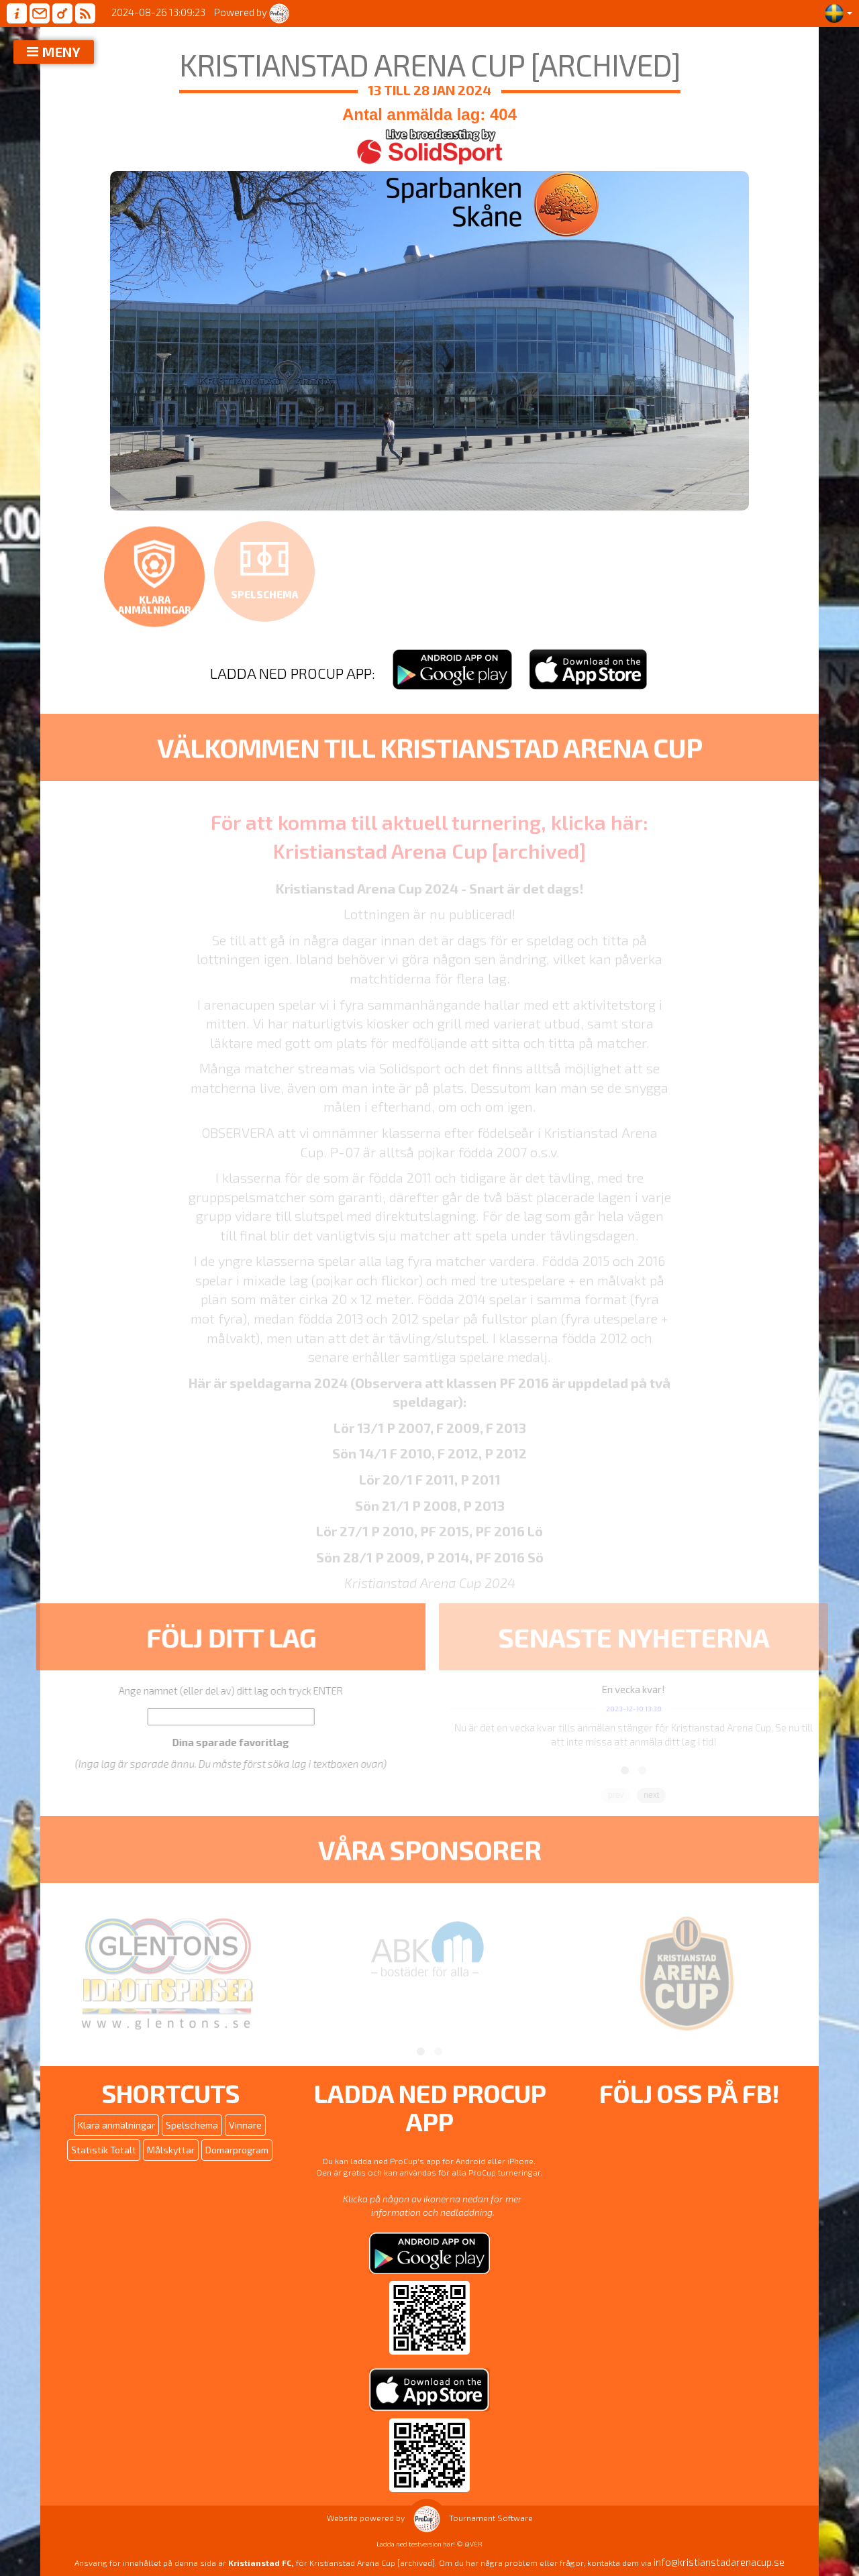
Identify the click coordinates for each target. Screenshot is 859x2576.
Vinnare (245, 2125)
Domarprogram (236, 2149)
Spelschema (192, 2125)
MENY (61, 52)
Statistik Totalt (103, 2149)
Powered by (251, 12)
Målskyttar (171, 2149)
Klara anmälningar (116, 2125)
